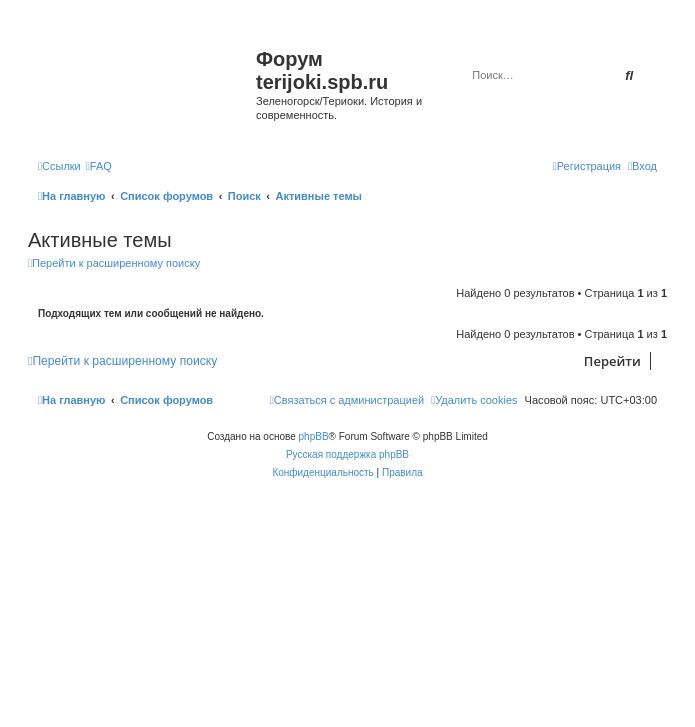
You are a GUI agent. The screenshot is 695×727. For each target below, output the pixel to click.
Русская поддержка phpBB (347, 454)
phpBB (314, 436)
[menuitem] (99, 166)
